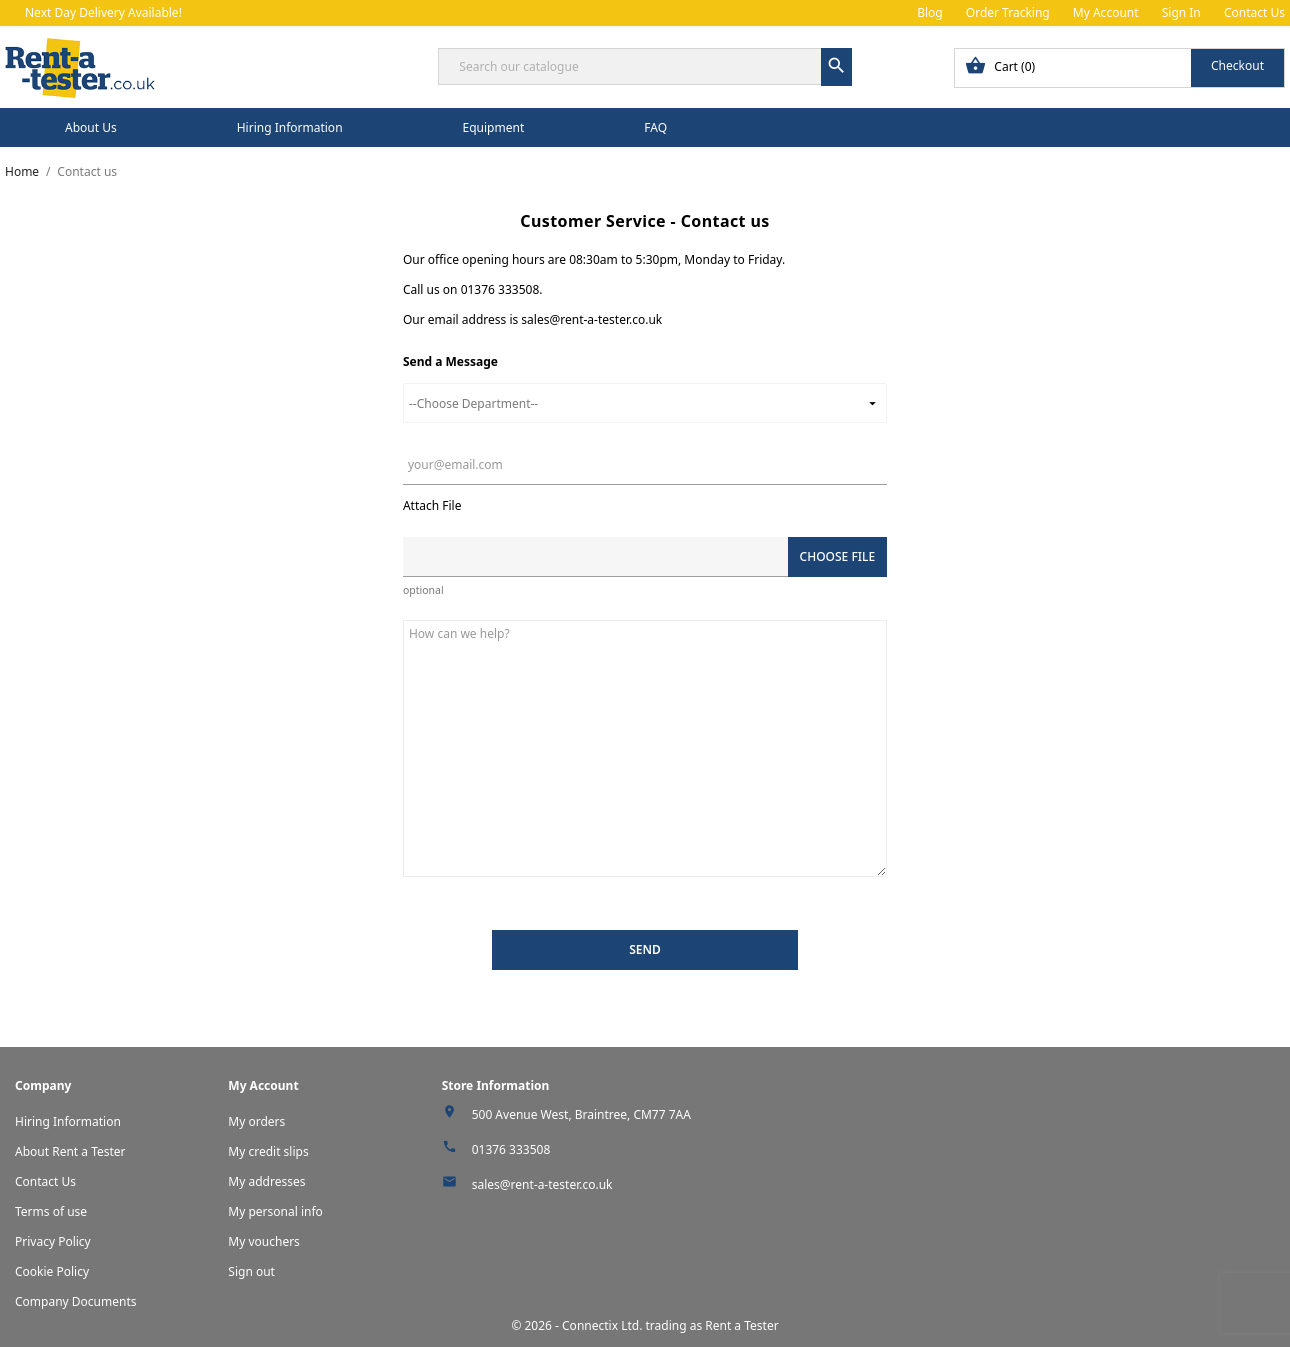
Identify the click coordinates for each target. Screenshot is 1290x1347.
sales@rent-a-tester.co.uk (542, 1184)
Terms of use (51, 1211)
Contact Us (1254, 12)
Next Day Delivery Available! (103, 12)
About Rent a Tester (70, 1151)
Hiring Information (290, 127)
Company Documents (76, 1301)
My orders (256, 1121)
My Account (1106, 12)
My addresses (266, 1181)
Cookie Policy (52, 1271)
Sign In (1181, 12)
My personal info (275, 1211)
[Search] (644, 66)
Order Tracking (1008, 12)
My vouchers (264, 1241)
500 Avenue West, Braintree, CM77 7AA (581, 1114)
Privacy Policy (53, 1241)
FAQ (655, 127)
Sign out (251, 1271)
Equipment (494, 127)
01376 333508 (511, 1149)
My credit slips (268, 1151)
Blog (930, 12)
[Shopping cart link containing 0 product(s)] (1119, 68)
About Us (91, 127)
